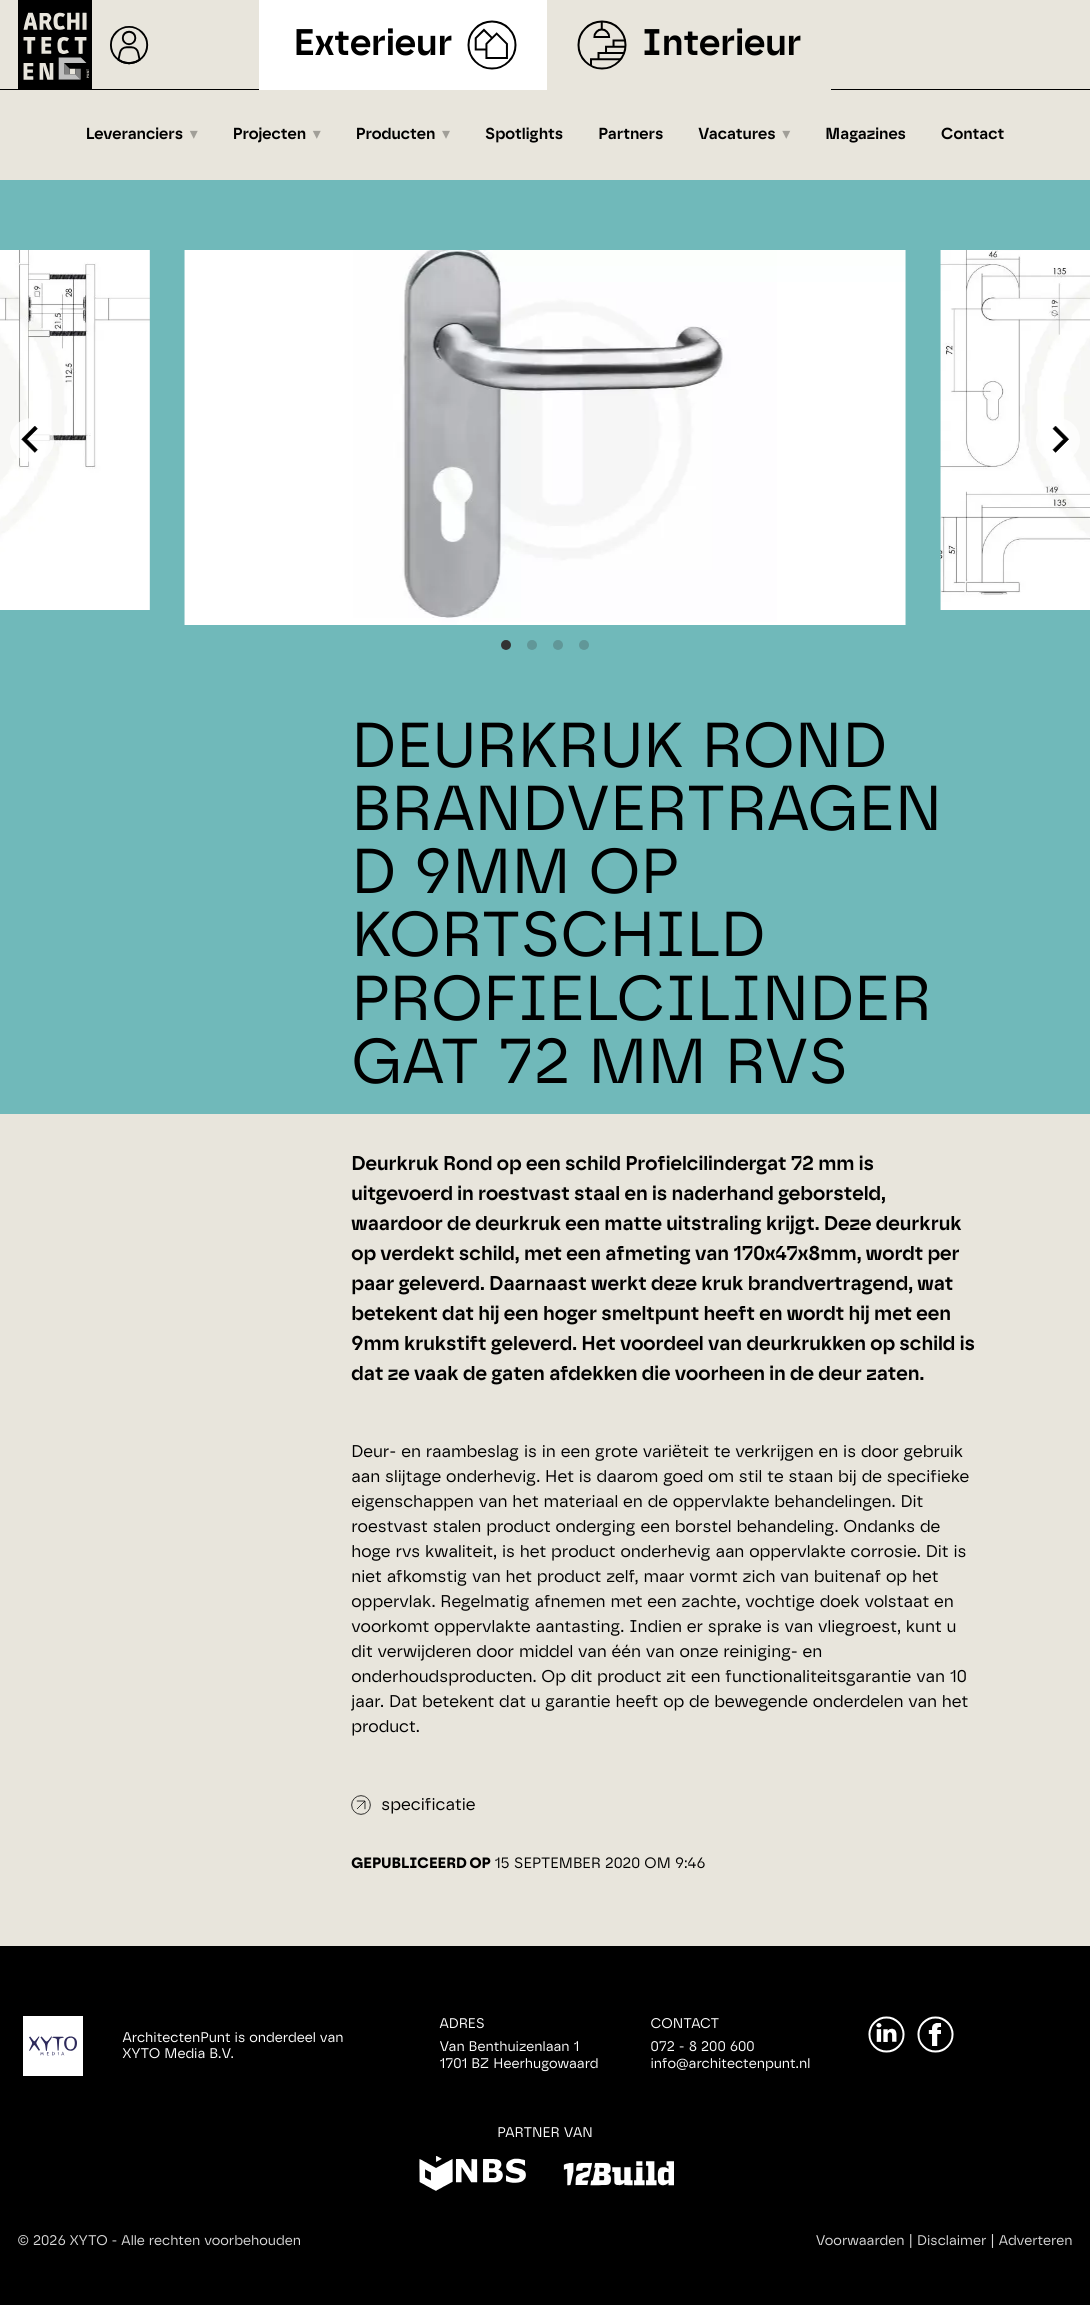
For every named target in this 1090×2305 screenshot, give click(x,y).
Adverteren (1036, 2241)
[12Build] (618, 2177)
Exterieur (373, 44)
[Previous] (32, 440)
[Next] (1058, 440)
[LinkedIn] (886, 2034)
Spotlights (524, 135)
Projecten (269, 135)
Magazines (865, 135)
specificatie (428, 1805)
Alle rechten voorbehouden (211, 2241)
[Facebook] (935, 2034)
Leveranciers (134, 135)
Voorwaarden (860, 2241)
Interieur (721, 44)
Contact (972, 135)
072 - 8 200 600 (703, 2047)
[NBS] (472, 2177)
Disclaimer (951, 2241)
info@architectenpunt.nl (731, 2064)
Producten (396, 135)
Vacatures (736, 135)
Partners (630, 135)
